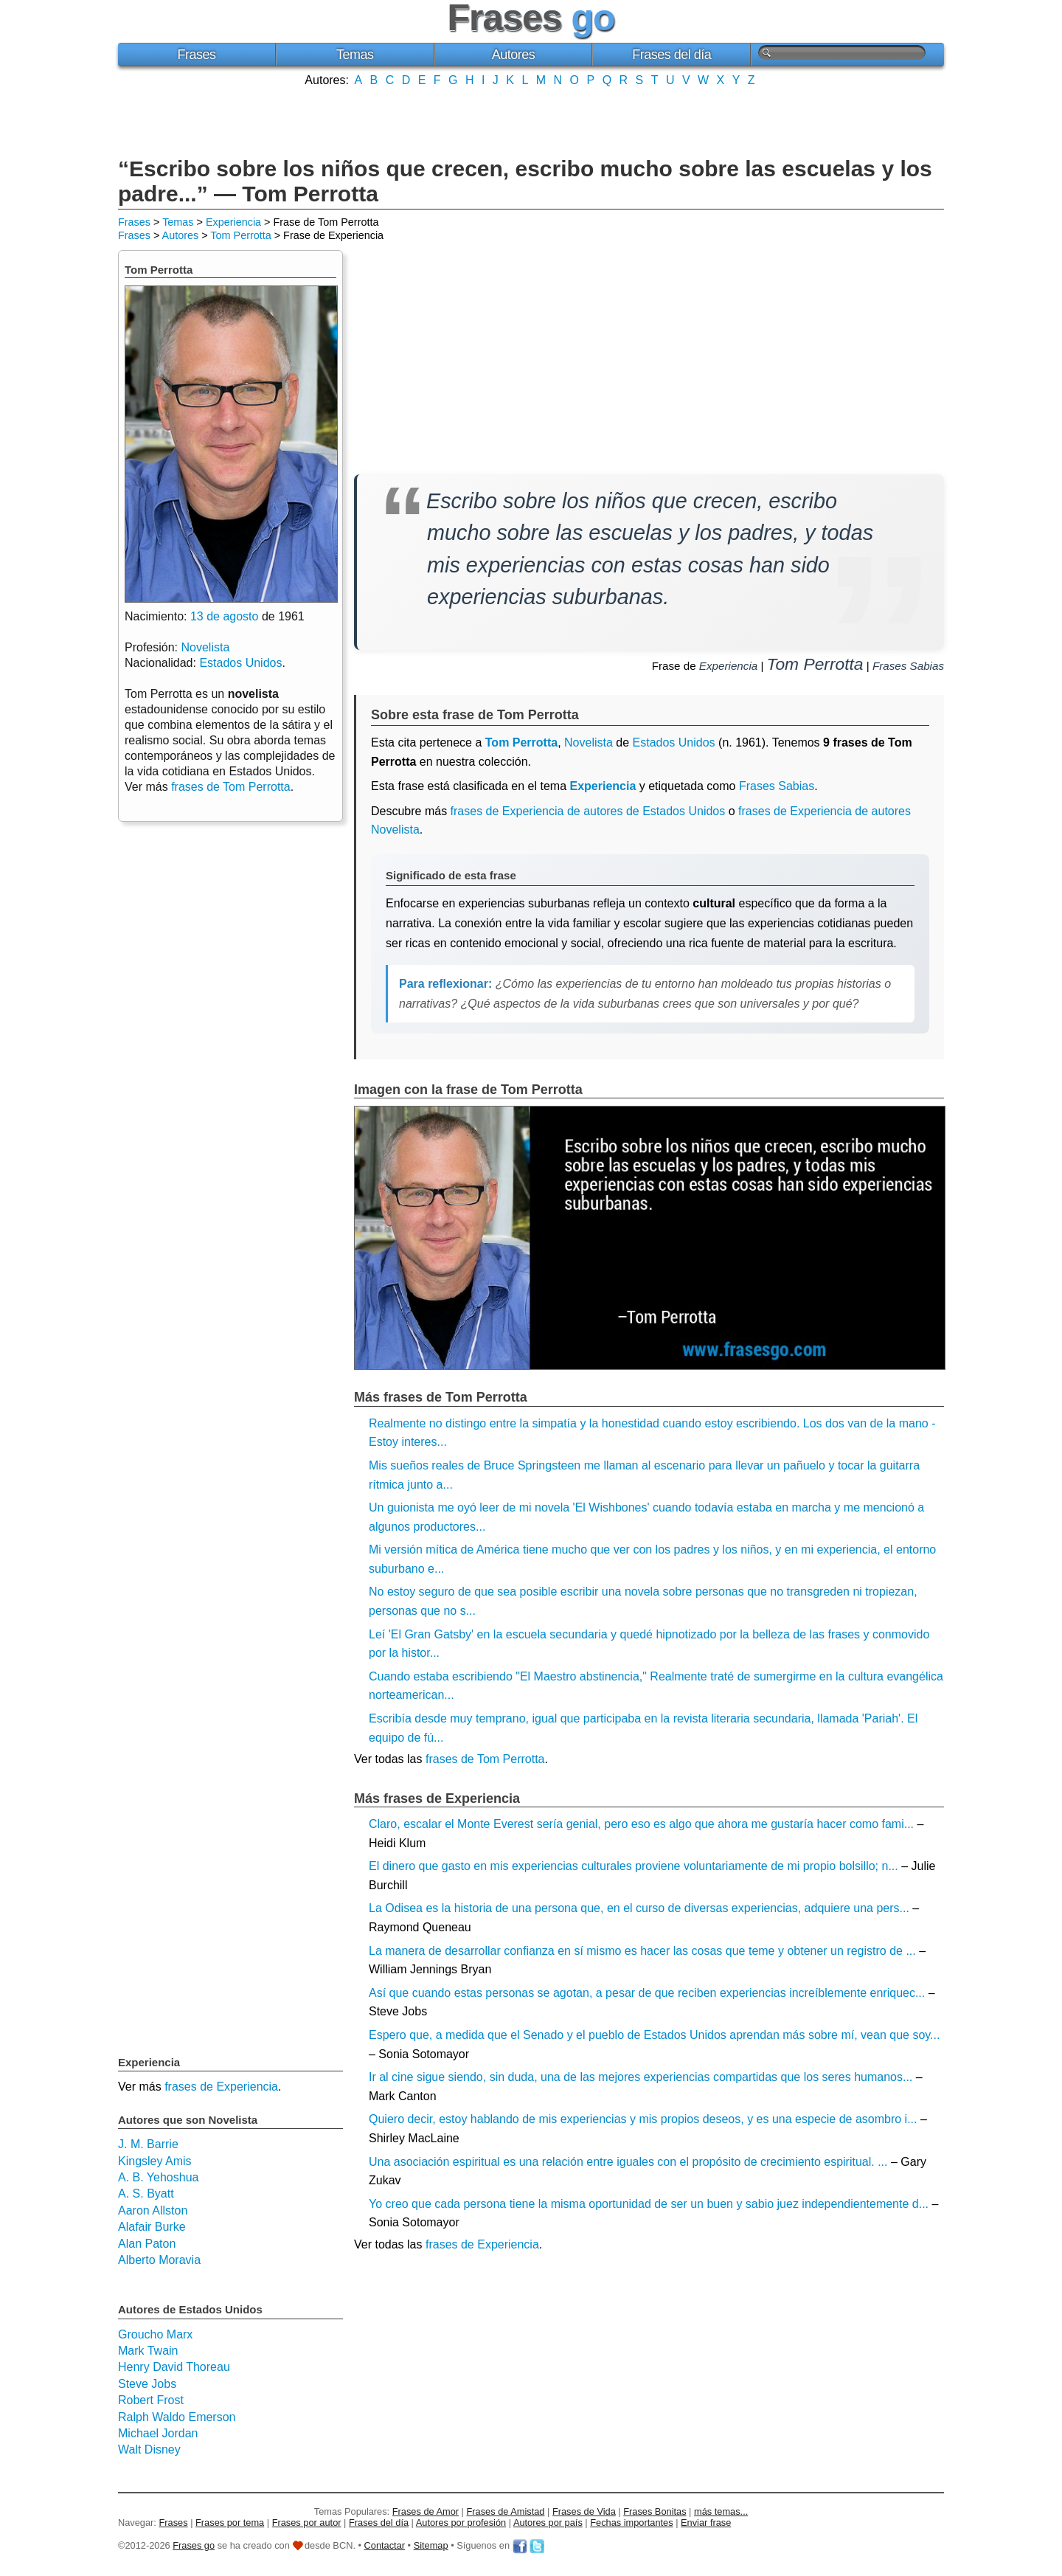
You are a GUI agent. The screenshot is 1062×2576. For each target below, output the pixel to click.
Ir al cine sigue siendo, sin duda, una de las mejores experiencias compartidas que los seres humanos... (640, 2077)
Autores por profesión (461, 2522)
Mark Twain (148, 2350)
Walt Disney (149, 2449)
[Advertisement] (531, 120)
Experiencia (233, 222)
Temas (355, 54)
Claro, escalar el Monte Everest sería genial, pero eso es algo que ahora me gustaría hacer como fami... (641, 1824)
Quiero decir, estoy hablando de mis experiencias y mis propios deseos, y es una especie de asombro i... (643, 2119)
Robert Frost (151, 2400)
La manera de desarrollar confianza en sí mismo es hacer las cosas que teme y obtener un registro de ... (642, 1951)
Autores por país (548, 2522)
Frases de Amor (425, 2511)
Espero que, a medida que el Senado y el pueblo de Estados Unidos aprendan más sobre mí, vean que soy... (654, 2035)
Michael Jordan (158, 2433)
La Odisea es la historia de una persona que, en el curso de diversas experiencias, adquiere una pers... (639, 1908)
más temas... (721, 2511)
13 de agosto (224, 616)
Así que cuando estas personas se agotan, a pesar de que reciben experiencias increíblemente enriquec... (647, 1993)
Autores (513, 54)
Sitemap (431, 2545)
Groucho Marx (155, 2334)
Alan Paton (147, 2243)
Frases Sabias (908, 665)
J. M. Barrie (148, 2144)
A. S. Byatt (146, 2193)
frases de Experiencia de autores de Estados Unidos (588, 811)
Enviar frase (706, 2522)
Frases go (194, 2545)
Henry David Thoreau (174, 2367)
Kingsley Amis (155, 2161)
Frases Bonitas (654, 2511)
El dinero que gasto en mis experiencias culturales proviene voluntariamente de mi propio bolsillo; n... (633, 1866)
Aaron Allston (152, 2210)
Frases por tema (229, 2522)
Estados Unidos (674, 742)
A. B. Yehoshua (158, 2177)
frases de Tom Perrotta (485, 1759)
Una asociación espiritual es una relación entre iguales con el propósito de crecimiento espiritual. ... (628, 2162)
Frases (196, 54)
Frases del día (671, 54)
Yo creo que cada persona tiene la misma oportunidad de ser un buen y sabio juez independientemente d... (649, 2204)
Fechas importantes (631, 2522)
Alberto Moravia (159, 2260)
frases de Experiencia (482, 2244)
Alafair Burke (152, 2226)
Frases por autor (306, 2522)
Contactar (384, 2545)
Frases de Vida (584, 2511)
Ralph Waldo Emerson (176, 2417)
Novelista (588, 742)
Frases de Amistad (506, 2511)
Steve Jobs (147, 2384)
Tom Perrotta (240, 235)
